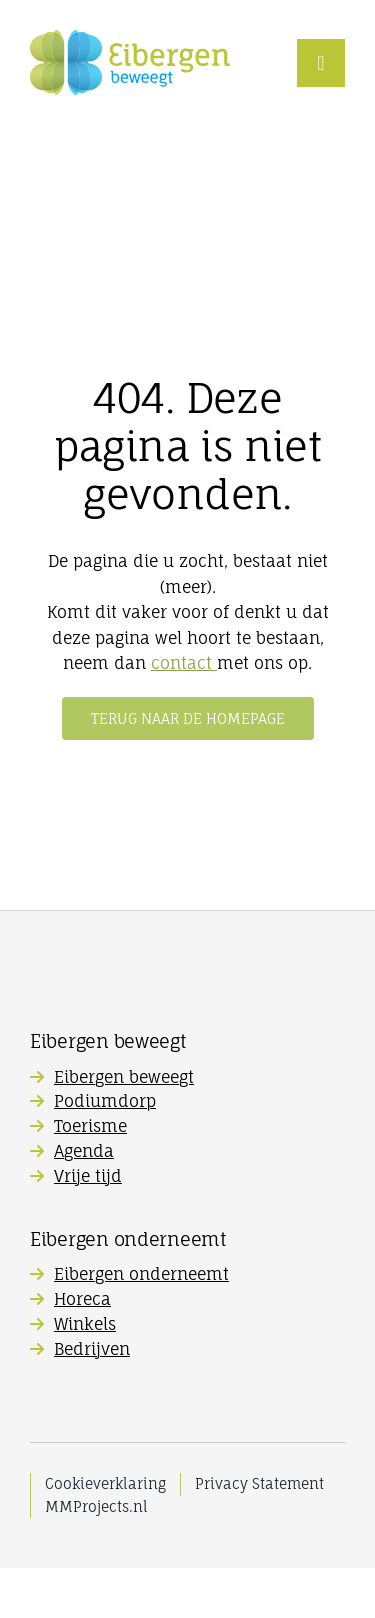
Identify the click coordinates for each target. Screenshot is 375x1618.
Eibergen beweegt (124, 1077)
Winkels (85, 1324)
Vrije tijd (88, 1176)
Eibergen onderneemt (141, 1274)
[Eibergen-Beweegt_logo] (130, 38)
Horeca (82, 1299)
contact (184, 663)
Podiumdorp (105, 1101)
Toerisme (90, 1126)
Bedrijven (92, 1349)
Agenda (84, 1151)
